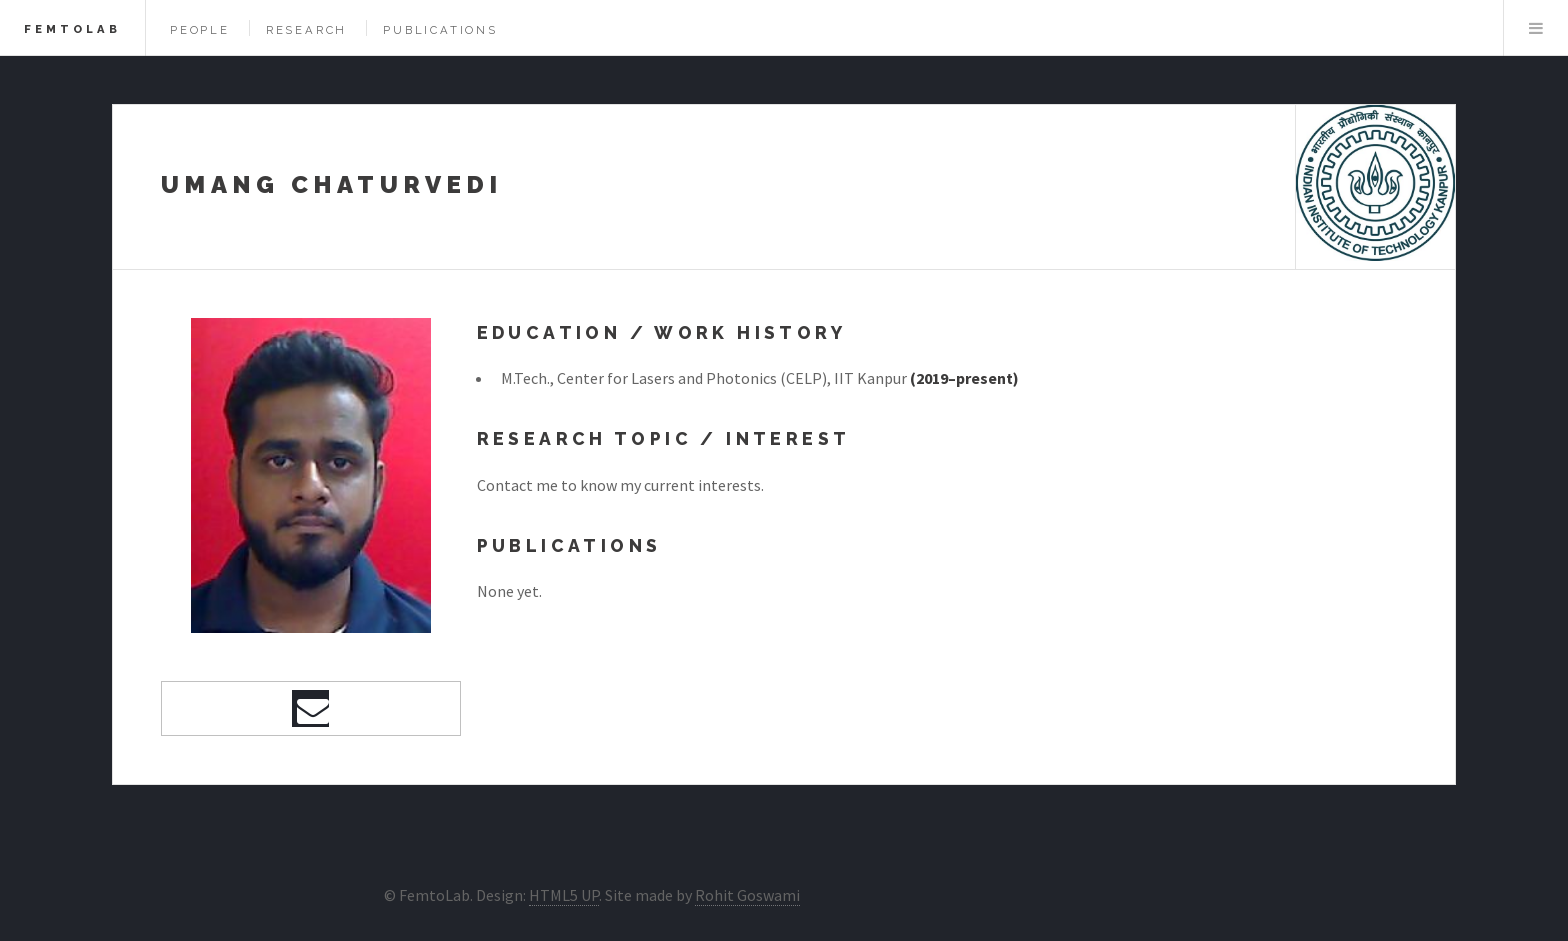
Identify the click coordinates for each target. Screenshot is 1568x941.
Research (306, 30)
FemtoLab (72, 29)
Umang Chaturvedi (332, 184)
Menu (1536, 28)
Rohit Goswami (747, 895)
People (200, 30)
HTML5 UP (564, 895)
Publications (440, 30)
